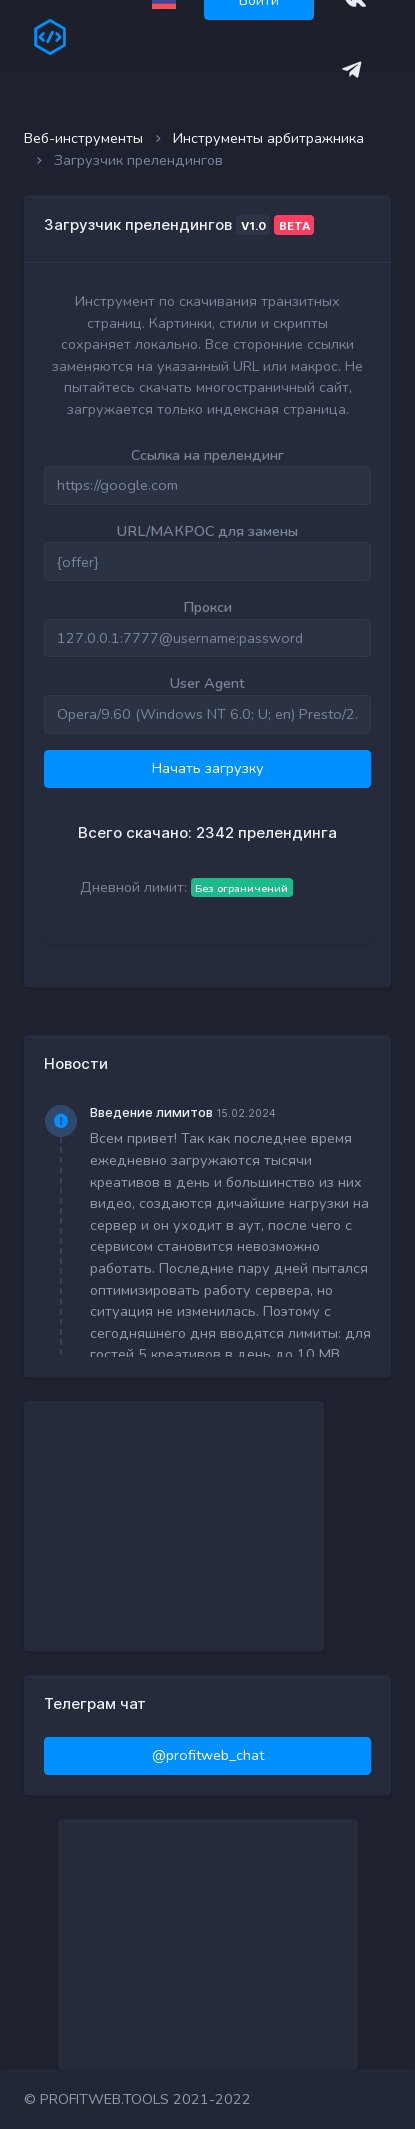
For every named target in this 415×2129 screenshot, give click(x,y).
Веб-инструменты (83, 138)
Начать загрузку (208, 768)
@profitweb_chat (208, 1755)
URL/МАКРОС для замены (207, 531)
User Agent (207, 683)
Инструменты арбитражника (268, 138)
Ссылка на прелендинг (207, 455)
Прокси (207, 607)
